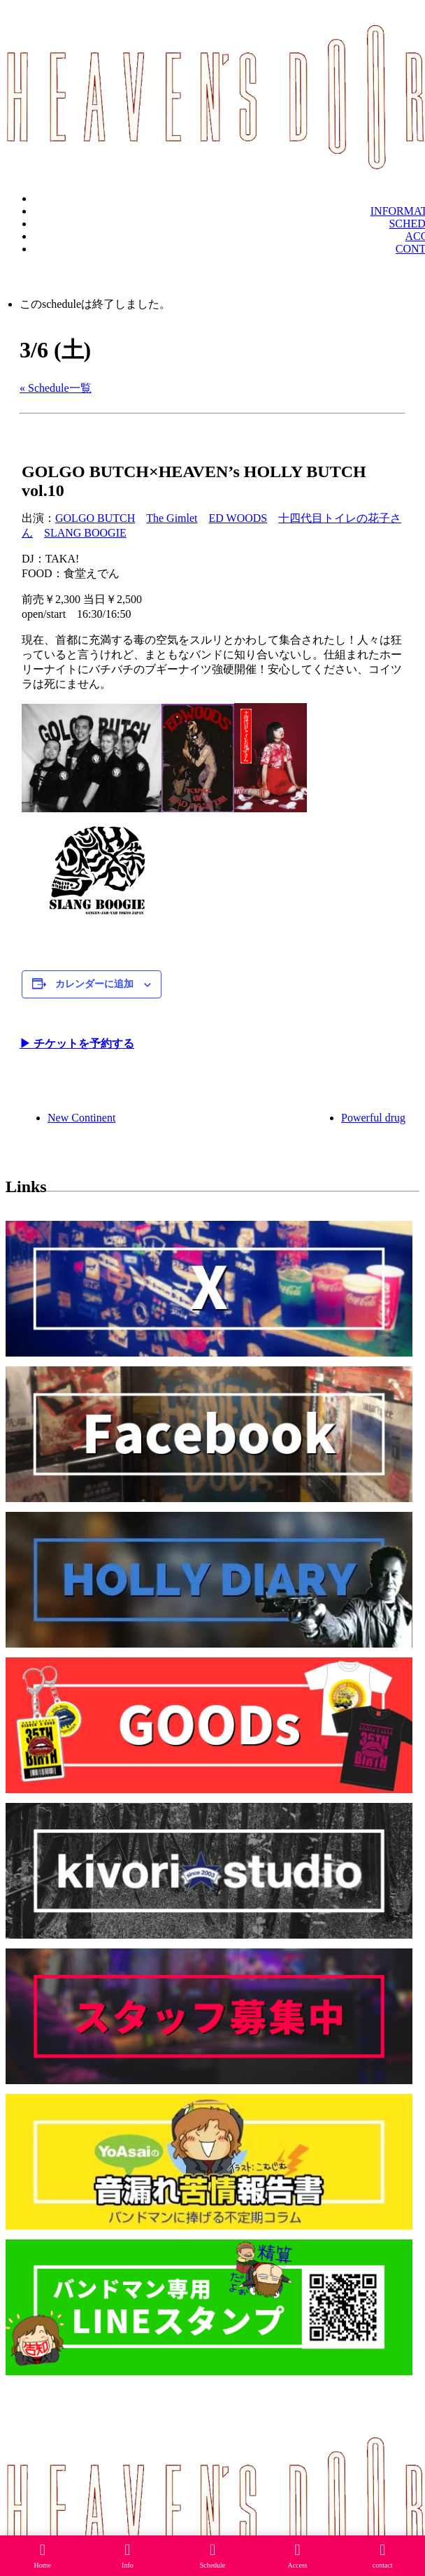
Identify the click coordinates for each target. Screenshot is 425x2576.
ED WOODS (238, 518)
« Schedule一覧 (56, 388)
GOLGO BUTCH (95, 518)
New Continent (81, 1118)
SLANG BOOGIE (85, 533)
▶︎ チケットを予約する (77, 1043)
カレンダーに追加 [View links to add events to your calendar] (94, 984)
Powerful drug (373, 1118)
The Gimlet (171, 518)
